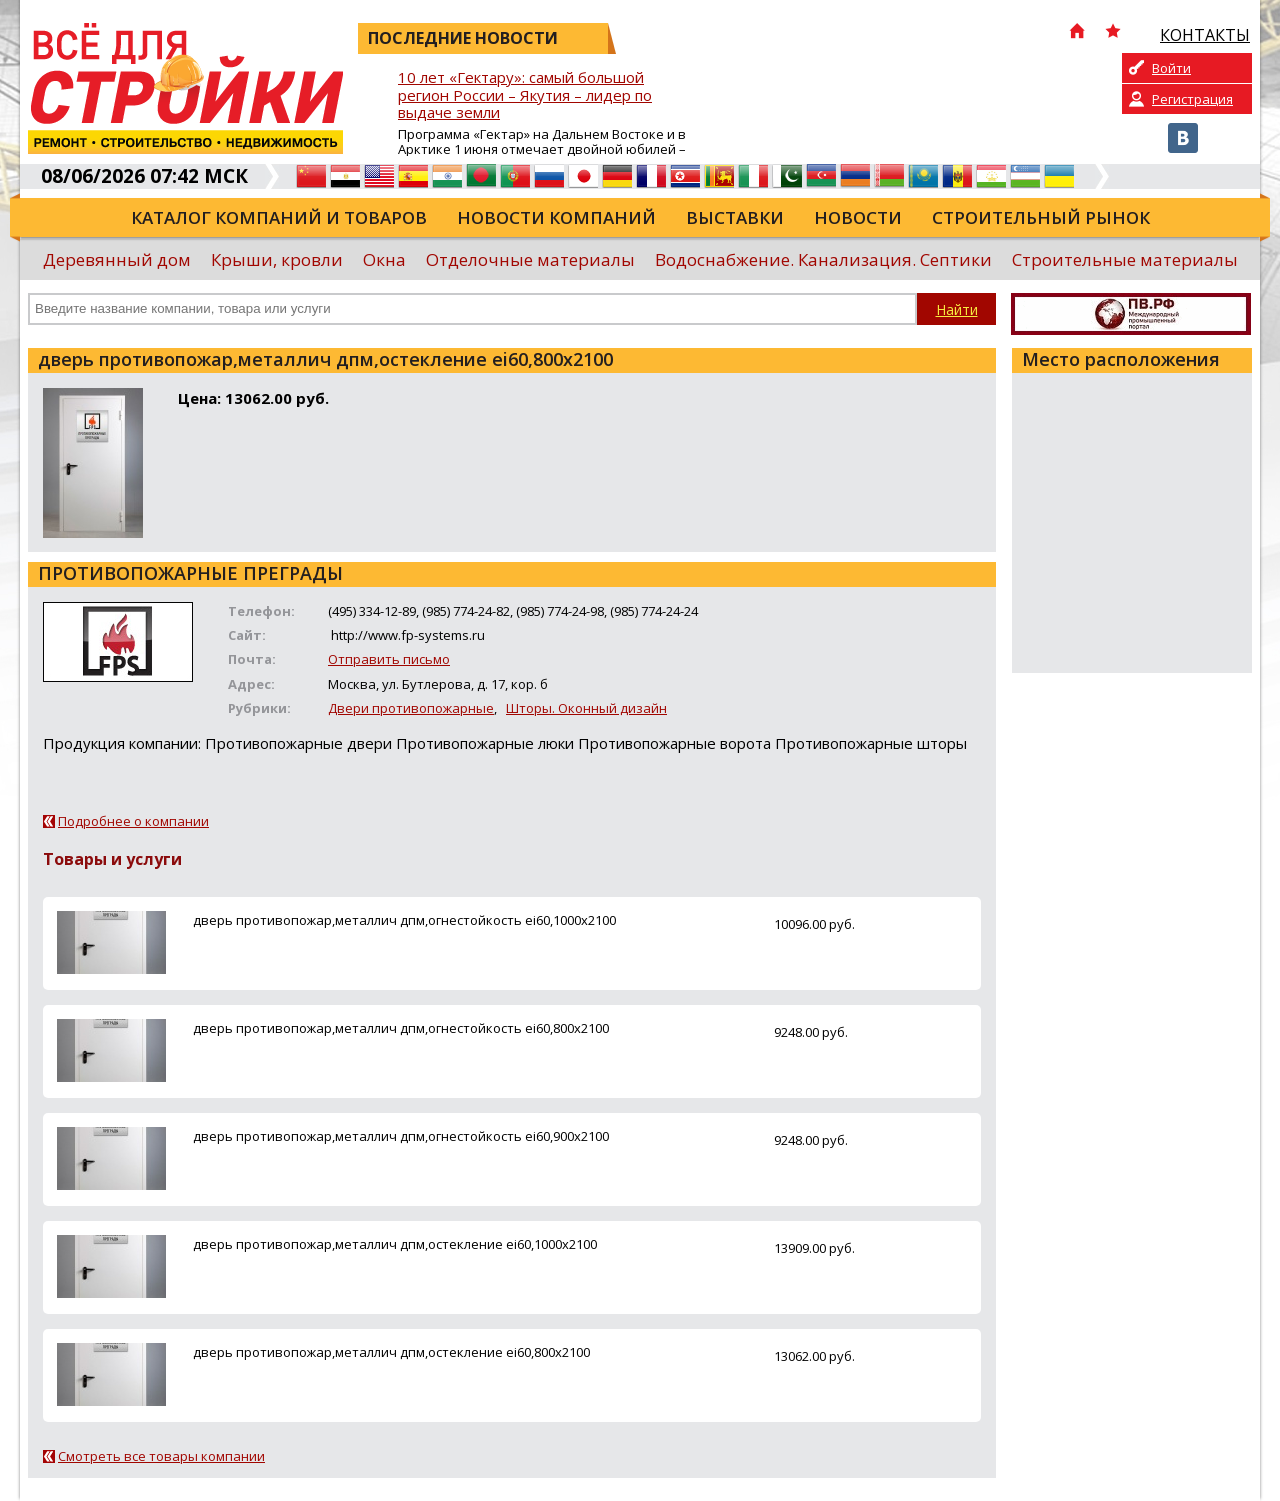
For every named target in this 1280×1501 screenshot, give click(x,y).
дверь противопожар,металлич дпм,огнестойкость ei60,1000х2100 (404, 920)
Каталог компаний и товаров (279, 217)
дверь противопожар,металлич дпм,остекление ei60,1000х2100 (395, 1244)
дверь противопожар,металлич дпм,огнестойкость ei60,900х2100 (401, 1136)
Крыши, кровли (277, 259)
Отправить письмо (389, 659)
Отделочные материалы (530, 259)
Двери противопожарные (411, 708)
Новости (858, 217)
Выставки (735, 217)
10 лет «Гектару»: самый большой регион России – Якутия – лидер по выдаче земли (525, 95)
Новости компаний (556, 217)
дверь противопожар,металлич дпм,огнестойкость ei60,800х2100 (401, 1028)
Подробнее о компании (133, 821)
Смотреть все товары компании (161, 1456)
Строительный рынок (1041, 217)
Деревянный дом (117, 259)
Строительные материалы (1125, 259)
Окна (384, 259)
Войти (1171, 68)
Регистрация (1192, 99)
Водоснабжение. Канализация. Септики (823, 259)
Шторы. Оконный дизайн (586, 708)
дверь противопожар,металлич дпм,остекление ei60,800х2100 (391, 1352)
